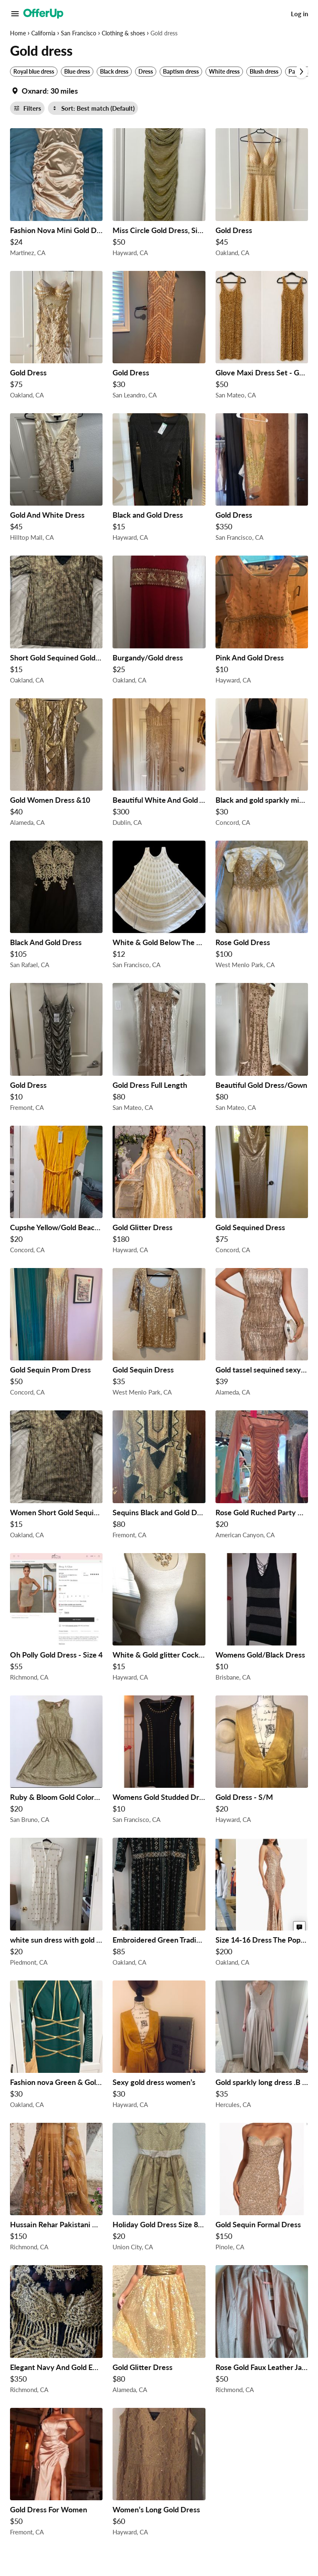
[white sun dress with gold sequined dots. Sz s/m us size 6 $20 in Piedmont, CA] (56, 1904)
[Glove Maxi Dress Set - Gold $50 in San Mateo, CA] (261, 337)
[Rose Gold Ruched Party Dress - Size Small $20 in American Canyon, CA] (261, 1476)
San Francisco (78, 33)
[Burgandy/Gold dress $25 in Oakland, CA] (159, 622)
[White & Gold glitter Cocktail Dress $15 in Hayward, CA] (159, 1619)
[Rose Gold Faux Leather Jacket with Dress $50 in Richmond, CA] (261, 2331)
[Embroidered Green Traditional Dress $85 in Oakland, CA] (159, 1904)
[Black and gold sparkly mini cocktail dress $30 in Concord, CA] (261, 764)
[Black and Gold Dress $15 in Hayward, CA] (159, 479)
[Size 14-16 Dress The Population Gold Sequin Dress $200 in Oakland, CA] (261, 1904)
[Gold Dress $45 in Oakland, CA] (261, 194)
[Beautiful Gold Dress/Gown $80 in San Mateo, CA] (261, 1049)
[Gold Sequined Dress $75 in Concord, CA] (261, 1192)
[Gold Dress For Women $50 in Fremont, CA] (56, 2474)
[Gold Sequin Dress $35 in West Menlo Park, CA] (159, 1334)
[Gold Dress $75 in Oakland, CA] (56, 337)
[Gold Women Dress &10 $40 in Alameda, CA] (56, 764)
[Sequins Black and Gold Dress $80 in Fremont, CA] (159, 1476)
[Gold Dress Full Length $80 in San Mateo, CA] (159, 1049)
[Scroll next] (301, 71)
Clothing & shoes (123, 33)
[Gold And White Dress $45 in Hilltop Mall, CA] (56, 479)
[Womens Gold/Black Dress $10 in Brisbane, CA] (261, 1619)
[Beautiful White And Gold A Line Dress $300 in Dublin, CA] (159, 764)
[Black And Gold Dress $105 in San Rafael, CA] (56, 907)
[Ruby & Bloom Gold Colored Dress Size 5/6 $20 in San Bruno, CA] (56, 1761)
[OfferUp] (43, 14)
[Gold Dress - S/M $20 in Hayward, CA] (261, 1761)
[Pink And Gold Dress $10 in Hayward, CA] (261, 622)
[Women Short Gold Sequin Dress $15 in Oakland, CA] (56, 1476)
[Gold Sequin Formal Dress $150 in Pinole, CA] (261, 2189)
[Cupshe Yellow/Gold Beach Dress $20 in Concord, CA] (56, 1192)
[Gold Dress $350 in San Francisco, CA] (261, 479)
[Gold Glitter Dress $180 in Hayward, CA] (159, 1192)
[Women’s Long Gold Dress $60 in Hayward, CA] (159, 2474)
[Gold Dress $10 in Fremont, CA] (56, 1049)
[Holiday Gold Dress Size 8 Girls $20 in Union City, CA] (159, 2189)
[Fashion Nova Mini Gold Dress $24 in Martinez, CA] (56, 194)
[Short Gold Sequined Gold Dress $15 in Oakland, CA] (56, 622)
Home (18, 33)
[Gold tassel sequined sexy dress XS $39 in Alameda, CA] (261, 1334)
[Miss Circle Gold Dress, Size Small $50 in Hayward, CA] (159, 194)
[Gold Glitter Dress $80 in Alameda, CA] (159, 2331)
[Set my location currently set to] (44, 90)
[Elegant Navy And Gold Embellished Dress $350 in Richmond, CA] (56, 2331)
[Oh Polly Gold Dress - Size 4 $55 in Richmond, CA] (56, 1619)
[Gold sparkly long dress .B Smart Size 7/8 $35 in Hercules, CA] (261, 2046)
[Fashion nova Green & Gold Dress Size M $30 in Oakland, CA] (56, 2046)
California (43, 33)
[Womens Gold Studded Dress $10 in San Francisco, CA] (159, 1761)
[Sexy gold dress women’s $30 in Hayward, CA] (159, 2046)
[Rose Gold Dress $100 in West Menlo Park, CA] (261, 907)
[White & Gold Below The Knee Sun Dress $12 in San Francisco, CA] (159, 907)
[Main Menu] (15, 14)
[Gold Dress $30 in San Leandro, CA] (159, 337)
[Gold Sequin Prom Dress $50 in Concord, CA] (56, 1334)
